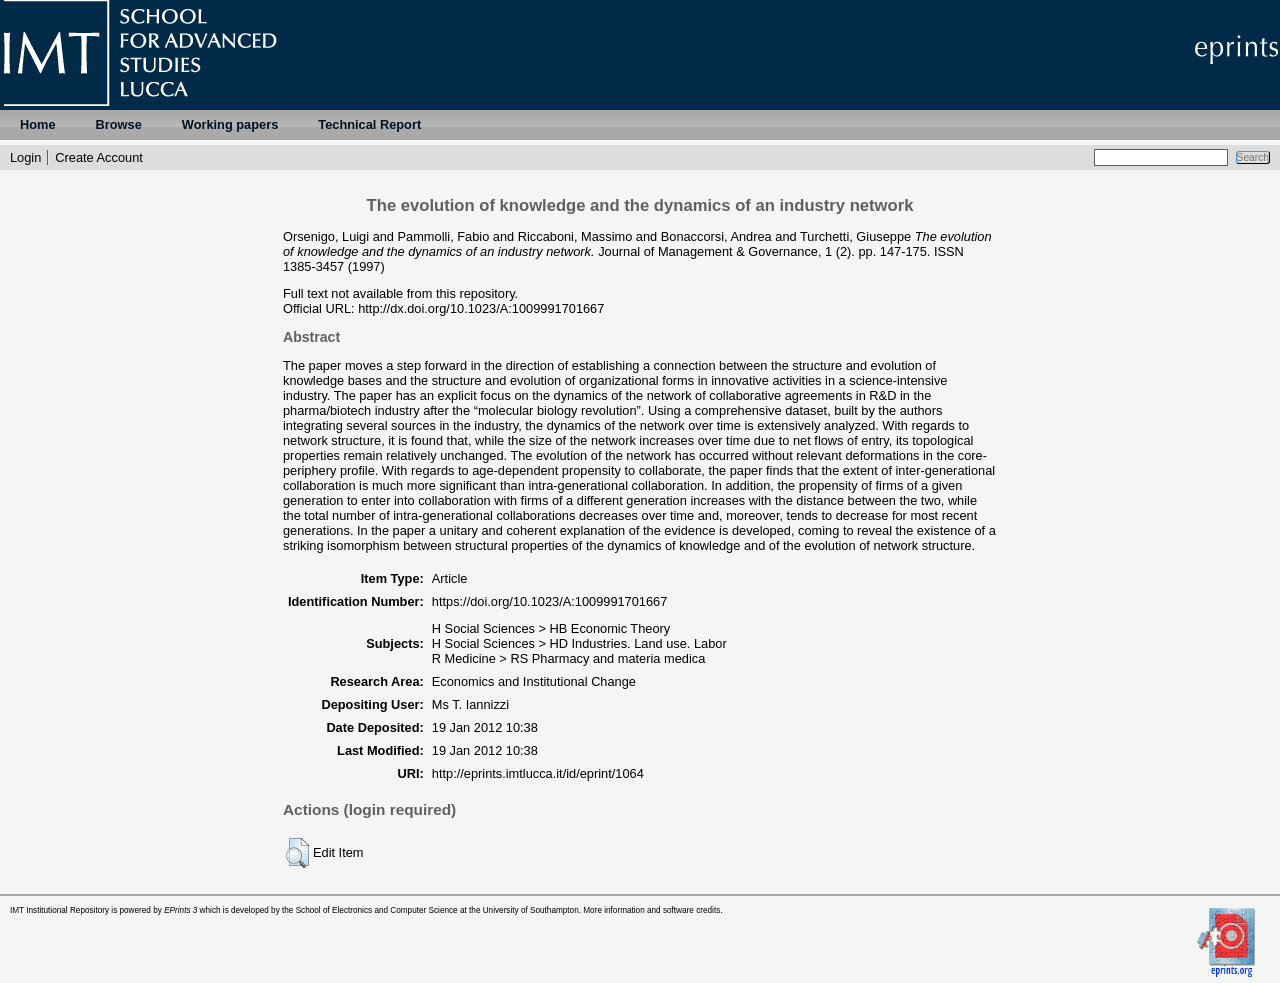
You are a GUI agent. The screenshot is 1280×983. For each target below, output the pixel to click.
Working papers (230, 124)
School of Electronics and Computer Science (377, 910)
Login (25, 157)
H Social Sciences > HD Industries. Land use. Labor (579, 643)
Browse (119, 124)
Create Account (99, 157)
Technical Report (369, 124)
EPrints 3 (180, 910)
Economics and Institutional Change (534, 681)
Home (38, 124)
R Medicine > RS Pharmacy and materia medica (568, 658)
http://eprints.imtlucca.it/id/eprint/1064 (538, 773)
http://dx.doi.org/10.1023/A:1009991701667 (481, 308)
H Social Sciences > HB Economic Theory (551, 628)
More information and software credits (651, 910)
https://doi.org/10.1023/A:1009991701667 (550, 601)
